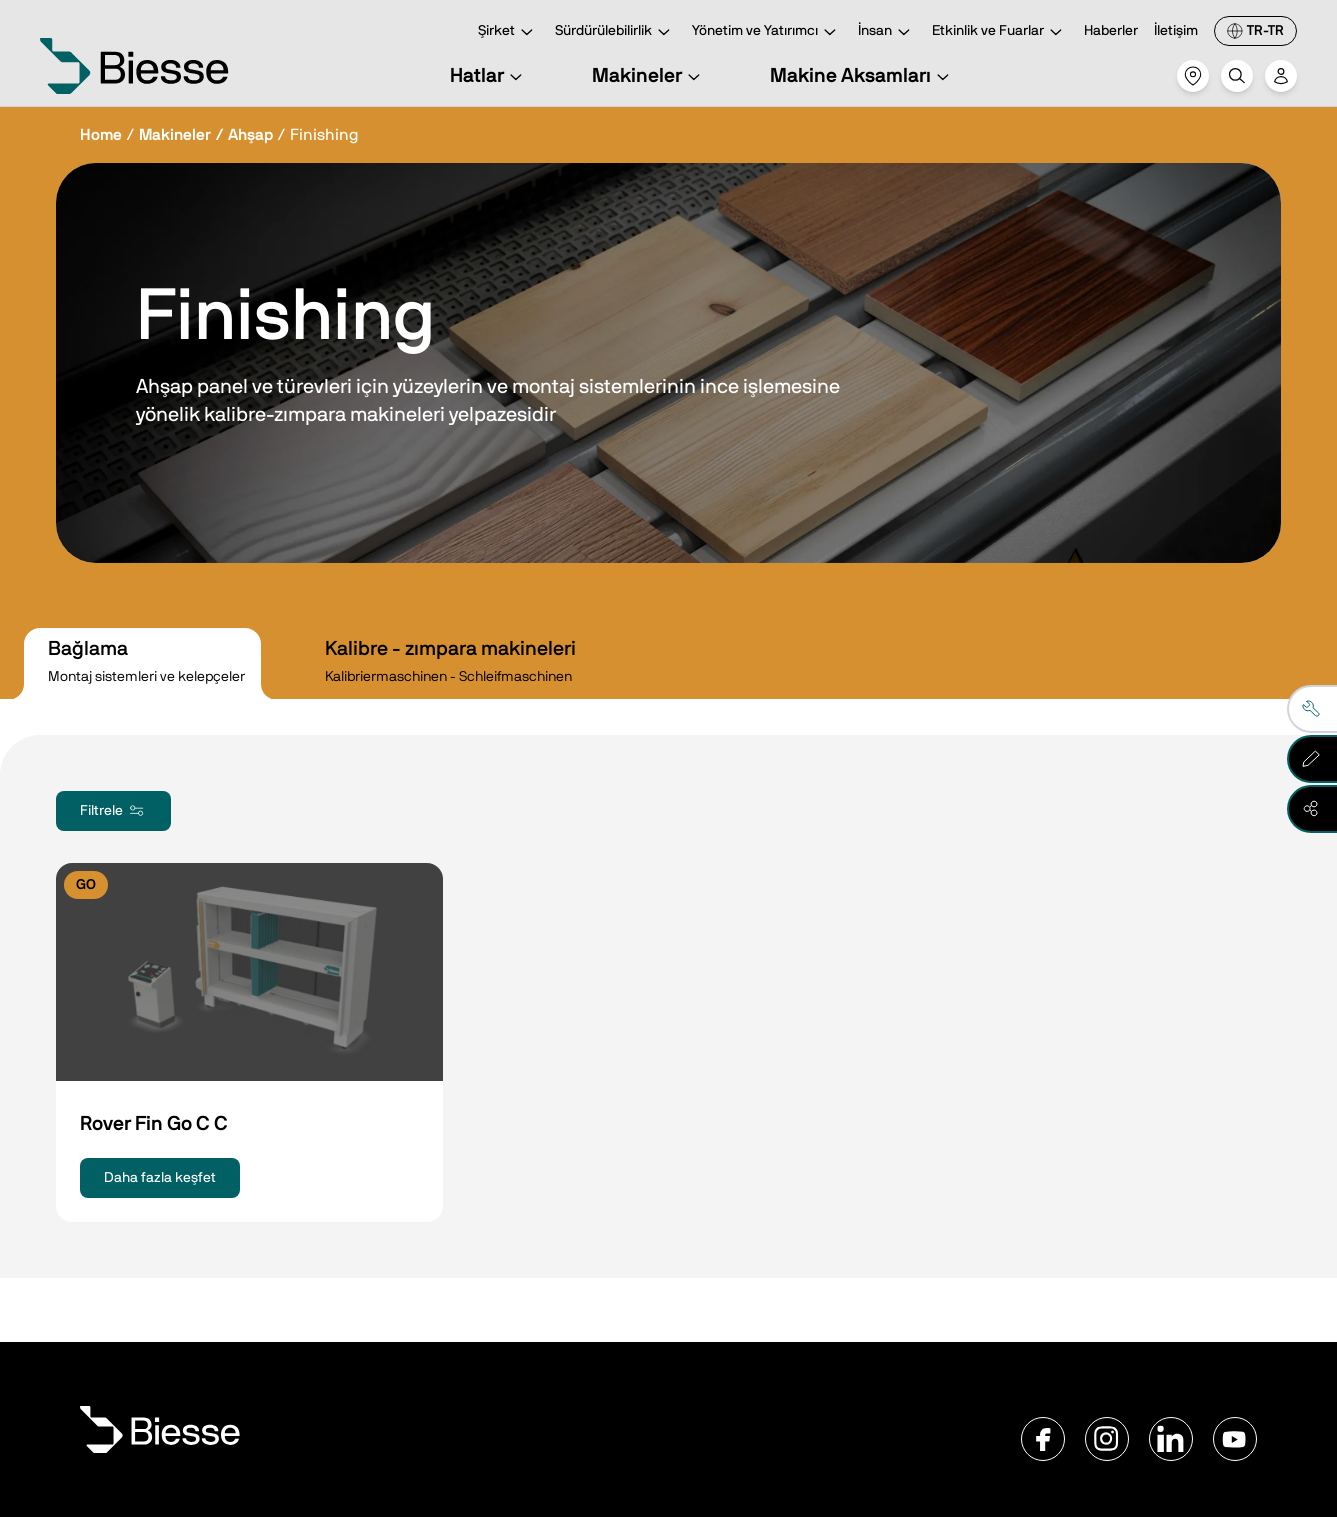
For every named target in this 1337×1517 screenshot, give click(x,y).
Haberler (1111, 31)
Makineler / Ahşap (206, 135)
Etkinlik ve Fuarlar (1000, 32)
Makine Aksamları (862, 76)
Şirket (508, 32)
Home (101, 135)
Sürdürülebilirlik (615, 32)
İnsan (887, 32)
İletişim (1176, 31)
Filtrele (113, 811)
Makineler (649, 76)
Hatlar (489, 76)
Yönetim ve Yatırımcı (767, 32)
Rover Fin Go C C (154, 1124)
